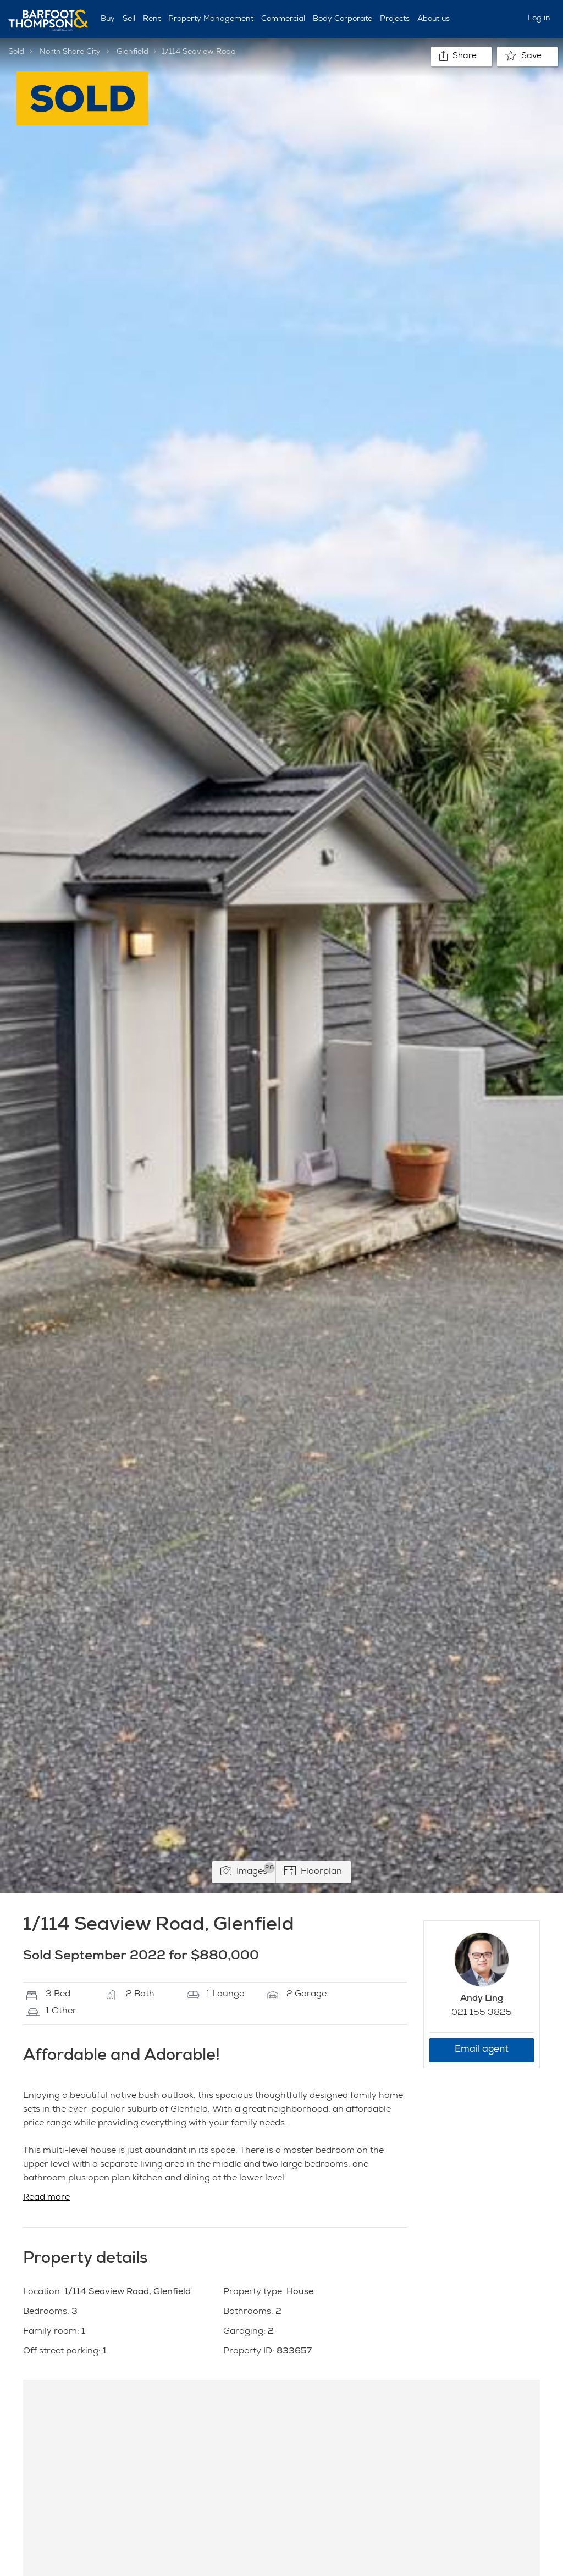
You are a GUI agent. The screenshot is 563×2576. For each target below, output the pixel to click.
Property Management (210, 19)
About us (433, 19)
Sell (129, 19)
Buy (108, 19)
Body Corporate (342, 19)
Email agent (482, 2050)
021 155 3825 (481, 2013)
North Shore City (70, 52)
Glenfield (132, 52)
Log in (539, 19)
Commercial (283, 19)
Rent (152, 19)
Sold (16, 52)
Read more (46, 2198)
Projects (395, 19)
